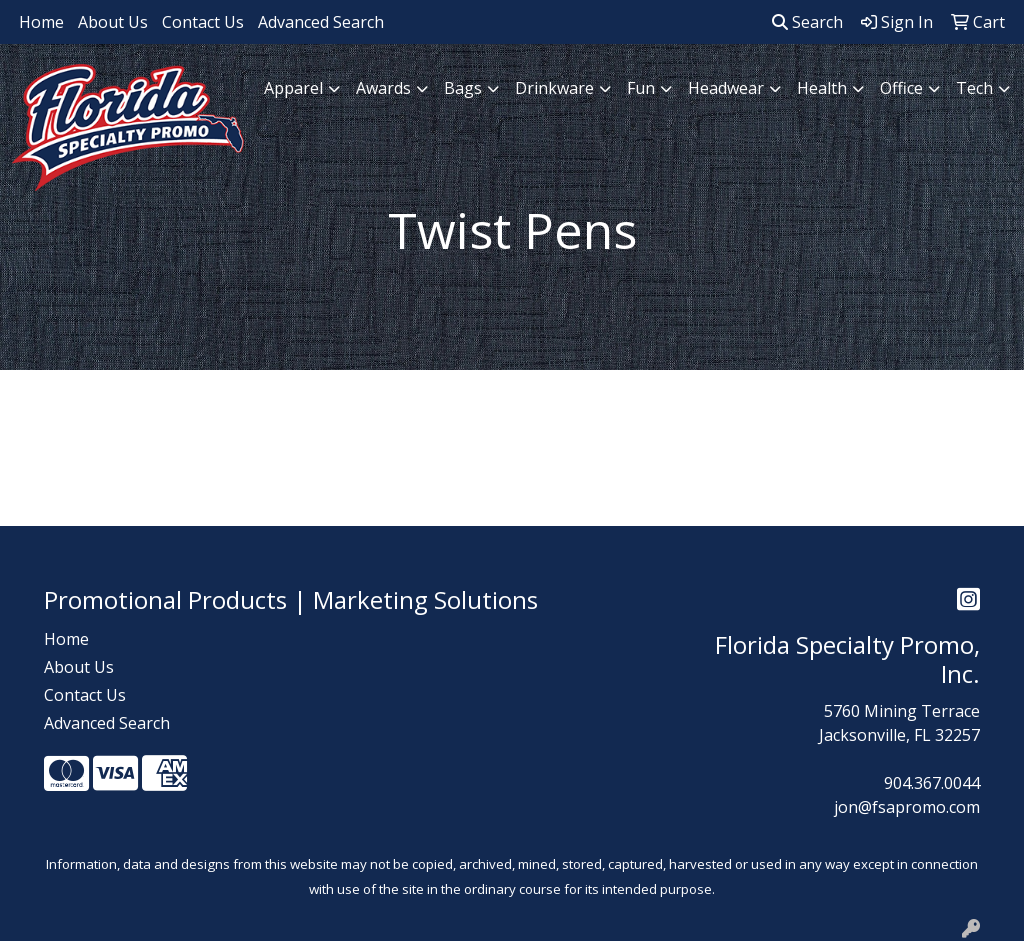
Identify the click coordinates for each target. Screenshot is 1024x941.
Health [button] (822, 88)
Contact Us (203, 22)
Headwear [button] (726, 88)
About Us (113, 22)
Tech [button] (974, 88)
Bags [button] (463, 88)
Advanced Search (321, 22)
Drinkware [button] (554, 88)
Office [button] (901, 88)
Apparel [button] (293, 88)
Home (41, 22)
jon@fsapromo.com (907, 807)
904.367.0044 (932, 783)
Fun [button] (641, 88)
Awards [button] (383, 88)
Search (807, 22)
